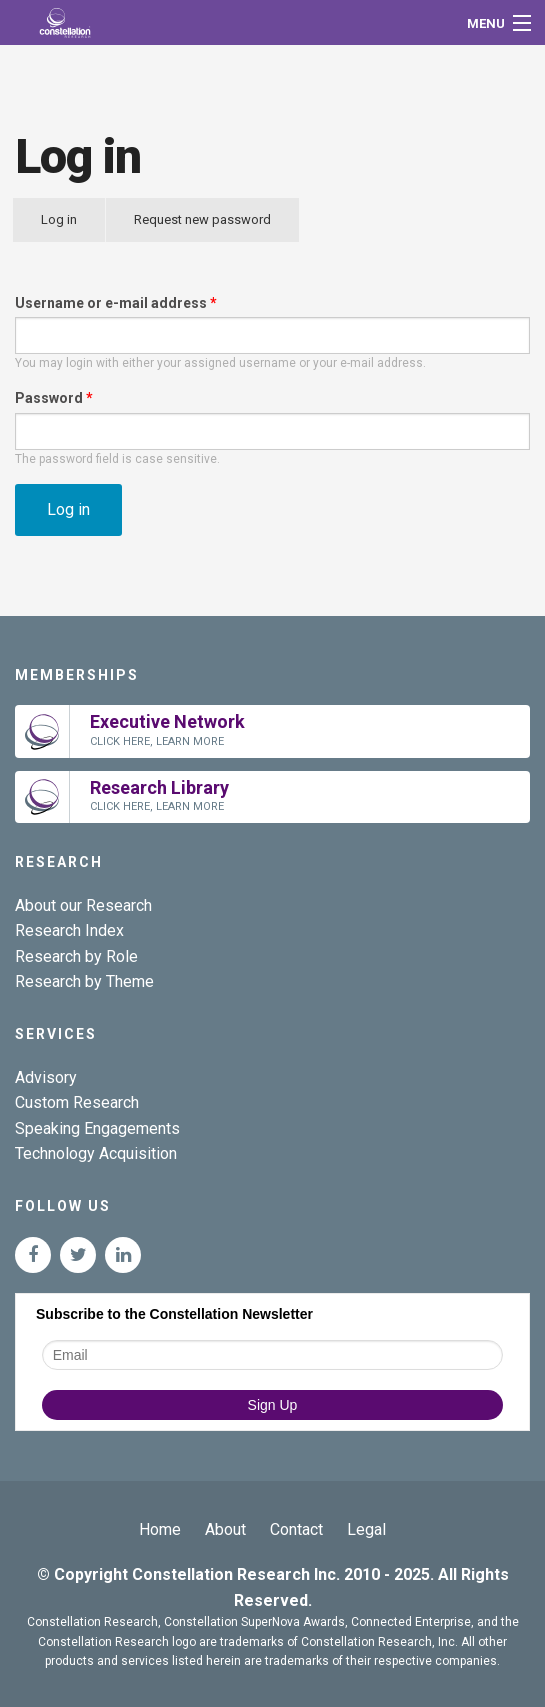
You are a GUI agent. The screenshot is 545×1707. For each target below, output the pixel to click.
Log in (73, 227)
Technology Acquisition (96, 1153)
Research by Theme (84, 981)
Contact (296, 1529)
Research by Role (76, 956)
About (225, 1529)
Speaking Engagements (97, 1128)
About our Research (83, 905)
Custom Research (77, 1102)
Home (160, 1529)
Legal (366, 1529)
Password (54, 398)
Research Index (69, 930)
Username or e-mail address (116, 303)
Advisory (46, 1077)
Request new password (202, 219)
